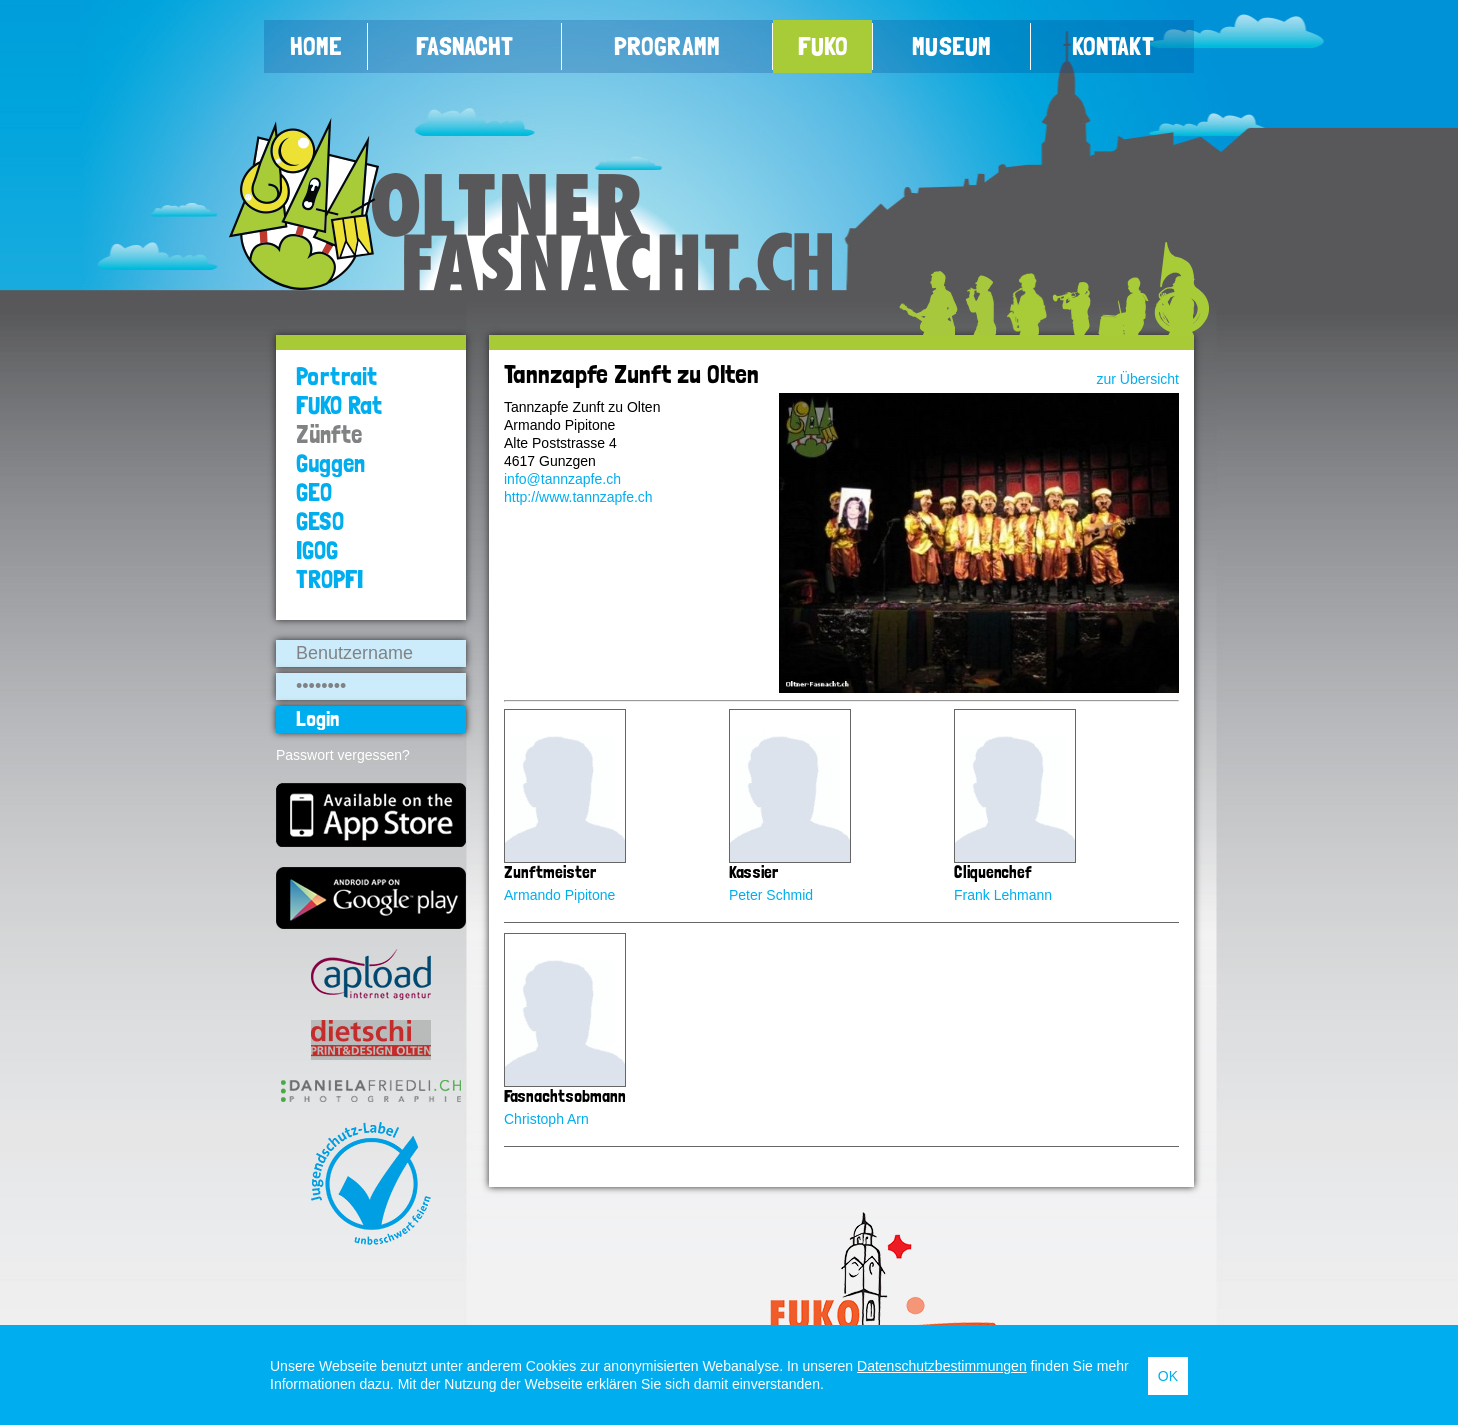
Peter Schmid (771, 895)
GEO (314, 492)
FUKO (823, 46)
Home (316, 46)
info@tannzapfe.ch (562, 479)
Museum (951, 46)
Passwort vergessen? (343, 755)
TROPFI (329, 579)
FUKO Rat (339, 405)
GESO (320, 521)
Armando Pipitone (559, 895)
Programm (667, 46)
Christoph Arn (546, 1119)
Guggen (330, 463)
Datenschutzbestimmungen (942, 1366)
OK (1168, 1376)
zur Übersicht (1138, 379)
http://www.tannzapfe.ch (578, 497)
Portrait (336, 376)
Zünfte (329, 434)
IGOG (317, 550)
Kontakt (1113, 46)
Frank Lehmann (1003, 895)
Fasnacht (464, 46)
